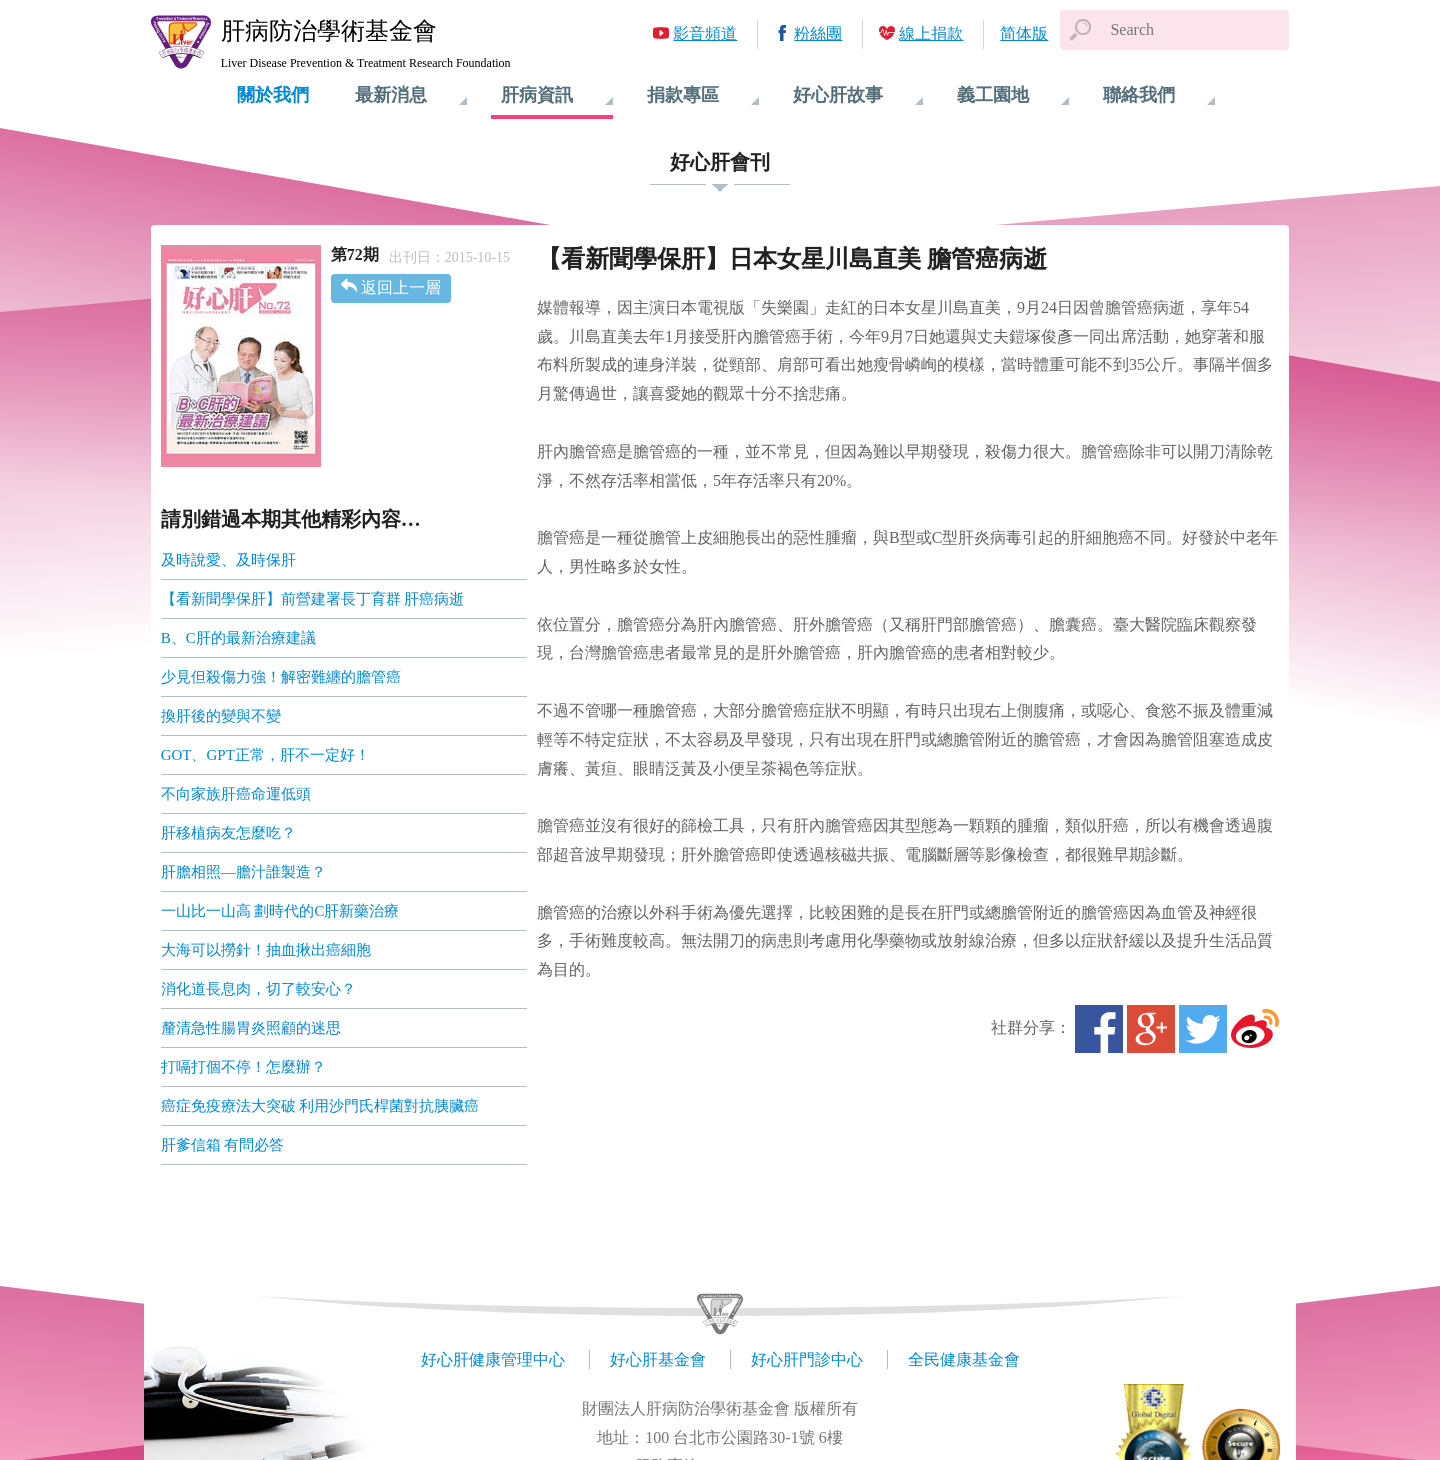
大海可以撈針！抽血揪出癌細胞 (266, 950)
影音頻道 (705, 33)
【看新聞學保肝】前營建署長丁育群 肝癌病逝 (313, 599)
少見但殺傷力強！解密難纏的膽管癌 (281, 677)
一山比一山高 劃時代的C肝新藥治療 (280, 911)
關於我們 (273, 95)
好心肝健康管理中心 (493, 1359)
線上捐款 (931, 33)
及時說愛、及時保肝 (228, 560)
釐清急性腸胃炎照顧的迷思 (251, 1028)
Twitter (1203, 1029)
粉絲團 (818, 33)
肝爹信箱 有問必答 (223, 1145)
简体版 (1024, 33)
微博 (1255, 1029)
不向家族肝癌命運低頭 (236, 794)
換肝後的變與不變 (221, 716)
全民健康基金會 (964, 1359)
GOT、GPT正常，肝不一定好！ (265, 755)
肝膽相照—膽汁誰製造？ (243, 872)
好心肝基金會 (658, 1359)
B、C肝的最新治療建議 (238, 638)
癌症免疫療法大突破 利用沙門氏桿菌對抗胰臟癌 (320, 1106)
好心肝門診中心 (807, 1359)
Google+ (1151, 1029)
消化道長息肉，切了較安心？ (258, 989)
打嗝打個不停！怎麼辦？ (243, 1067)
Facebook (1099, 1029)
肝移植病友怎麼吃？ (228, 833)
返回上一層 (401, 287)
